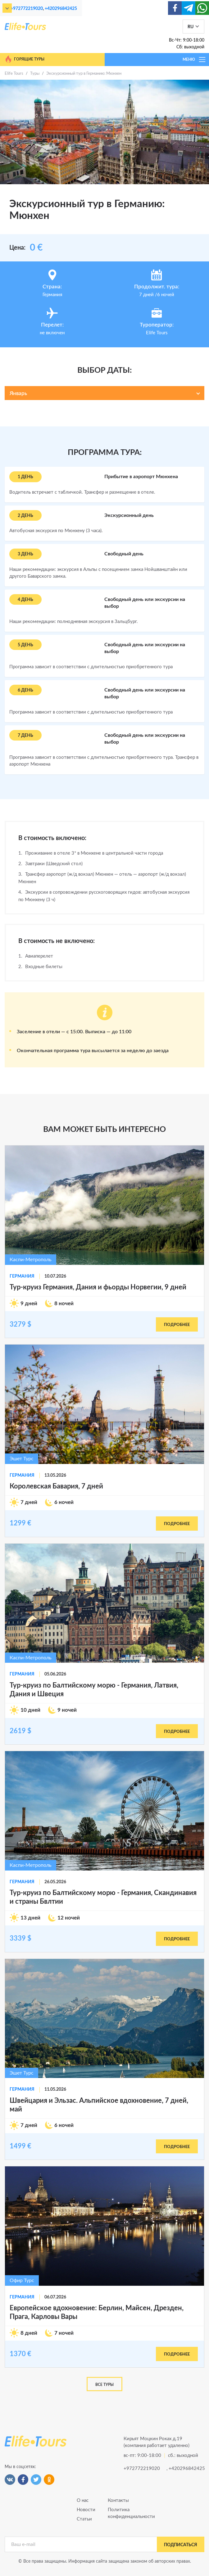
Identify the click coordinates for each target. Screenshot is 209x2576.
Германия (22, 1276)
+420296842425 (61, 8)
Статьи (84, 2519)
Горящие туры (24, 59)
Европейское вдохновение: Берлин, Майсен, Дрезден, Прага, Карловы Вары (97, 2312)
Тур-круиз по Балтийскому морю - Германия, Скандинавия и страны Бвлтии (103, 1897)
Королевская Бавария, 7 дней (56, 1486)
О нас (83, 2500)
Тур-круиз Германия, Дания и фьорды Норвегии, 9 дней (98, 1287)
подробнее (177, 1325)
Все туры (104, 2385)
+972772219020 (27, 8)
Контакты (118, 2500)
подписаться (180, 2545)
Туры (34, 74)
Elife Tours (14, 74)
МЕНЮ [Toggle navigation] (194, 60)
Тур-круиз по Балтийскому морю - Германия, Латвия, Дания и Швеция (94, 1689)
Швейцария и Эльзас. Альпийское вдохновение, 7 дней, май (99, 2105)
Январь (18, 393)
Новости (86, 2509)
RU (190, 27)
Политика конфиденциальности (120, 2513)
